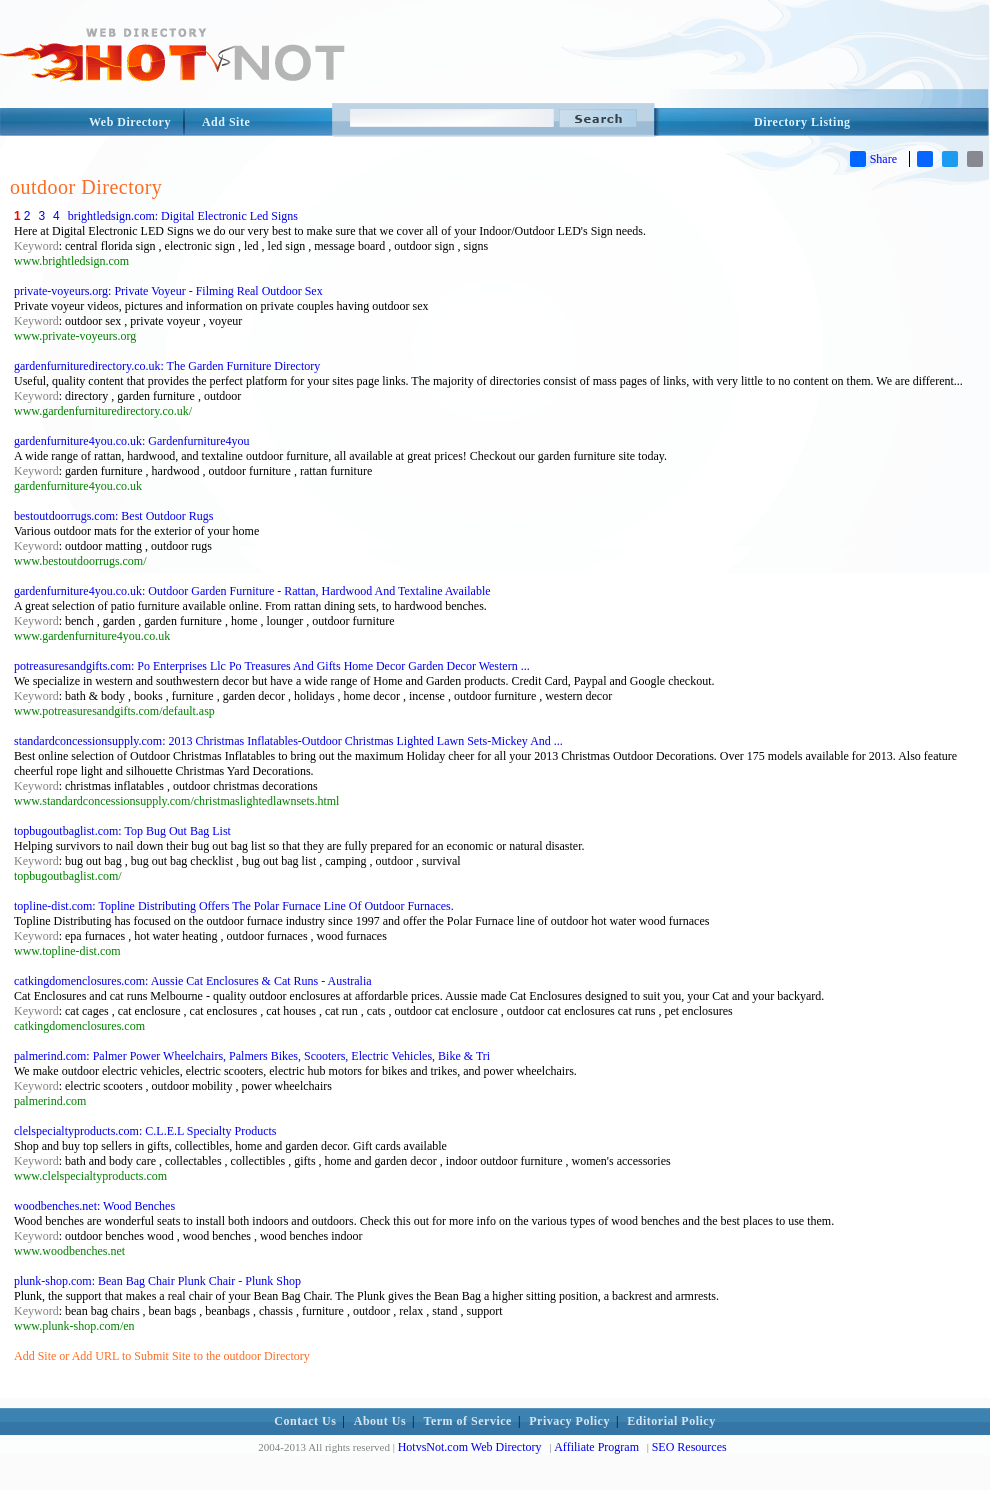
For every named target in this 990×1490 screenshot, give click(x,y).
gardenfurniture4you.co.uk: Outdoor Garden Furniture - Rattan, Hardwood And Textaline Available (252, 591)
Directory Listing (802, 122)
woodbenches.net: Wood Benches (94, 1206)
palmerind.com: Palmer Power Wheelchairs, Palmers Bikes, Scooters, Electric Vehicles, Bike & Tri (252, 1056)
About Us (380, 1421)
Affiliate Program (596, 1447)
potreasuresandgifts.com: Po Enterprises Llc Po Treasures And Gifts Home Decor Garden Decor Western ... (272, 666)
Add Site (226, 122)
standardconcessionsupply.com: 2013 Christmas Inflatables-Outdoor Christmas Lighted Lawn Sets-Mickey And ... (288, 741)
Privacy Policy (569, 1421)
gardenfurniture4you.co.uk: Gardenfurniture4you (132, 441)
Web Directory (130, 122)
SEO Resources (689, 1447)
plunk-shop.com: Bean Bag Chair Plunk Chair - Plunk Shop (157, 1281)
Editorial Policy (671, 1421)
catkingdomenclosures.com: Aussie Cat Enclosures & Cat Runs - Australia (193, 981)
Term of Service (468, 1421)
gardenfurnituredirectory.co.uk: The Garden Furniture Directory (167, 366)
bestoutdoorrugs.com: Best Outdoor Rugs (113, 516)
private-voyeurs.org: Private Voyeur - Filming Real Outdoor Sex (168, 291)
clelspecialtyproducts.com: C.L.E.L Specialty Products (145, 1131)
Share (873, 159)
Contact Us (305, 1421)
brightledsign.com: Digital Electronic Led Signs (183, 216)
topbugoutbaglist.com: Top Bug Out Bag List (122, 831)
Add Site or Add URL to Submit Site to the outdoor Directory (162, 1356)
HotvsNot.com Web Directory (470, 1447)
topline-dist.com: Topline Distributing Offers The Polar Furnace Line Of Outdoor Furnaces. (234, 906)
